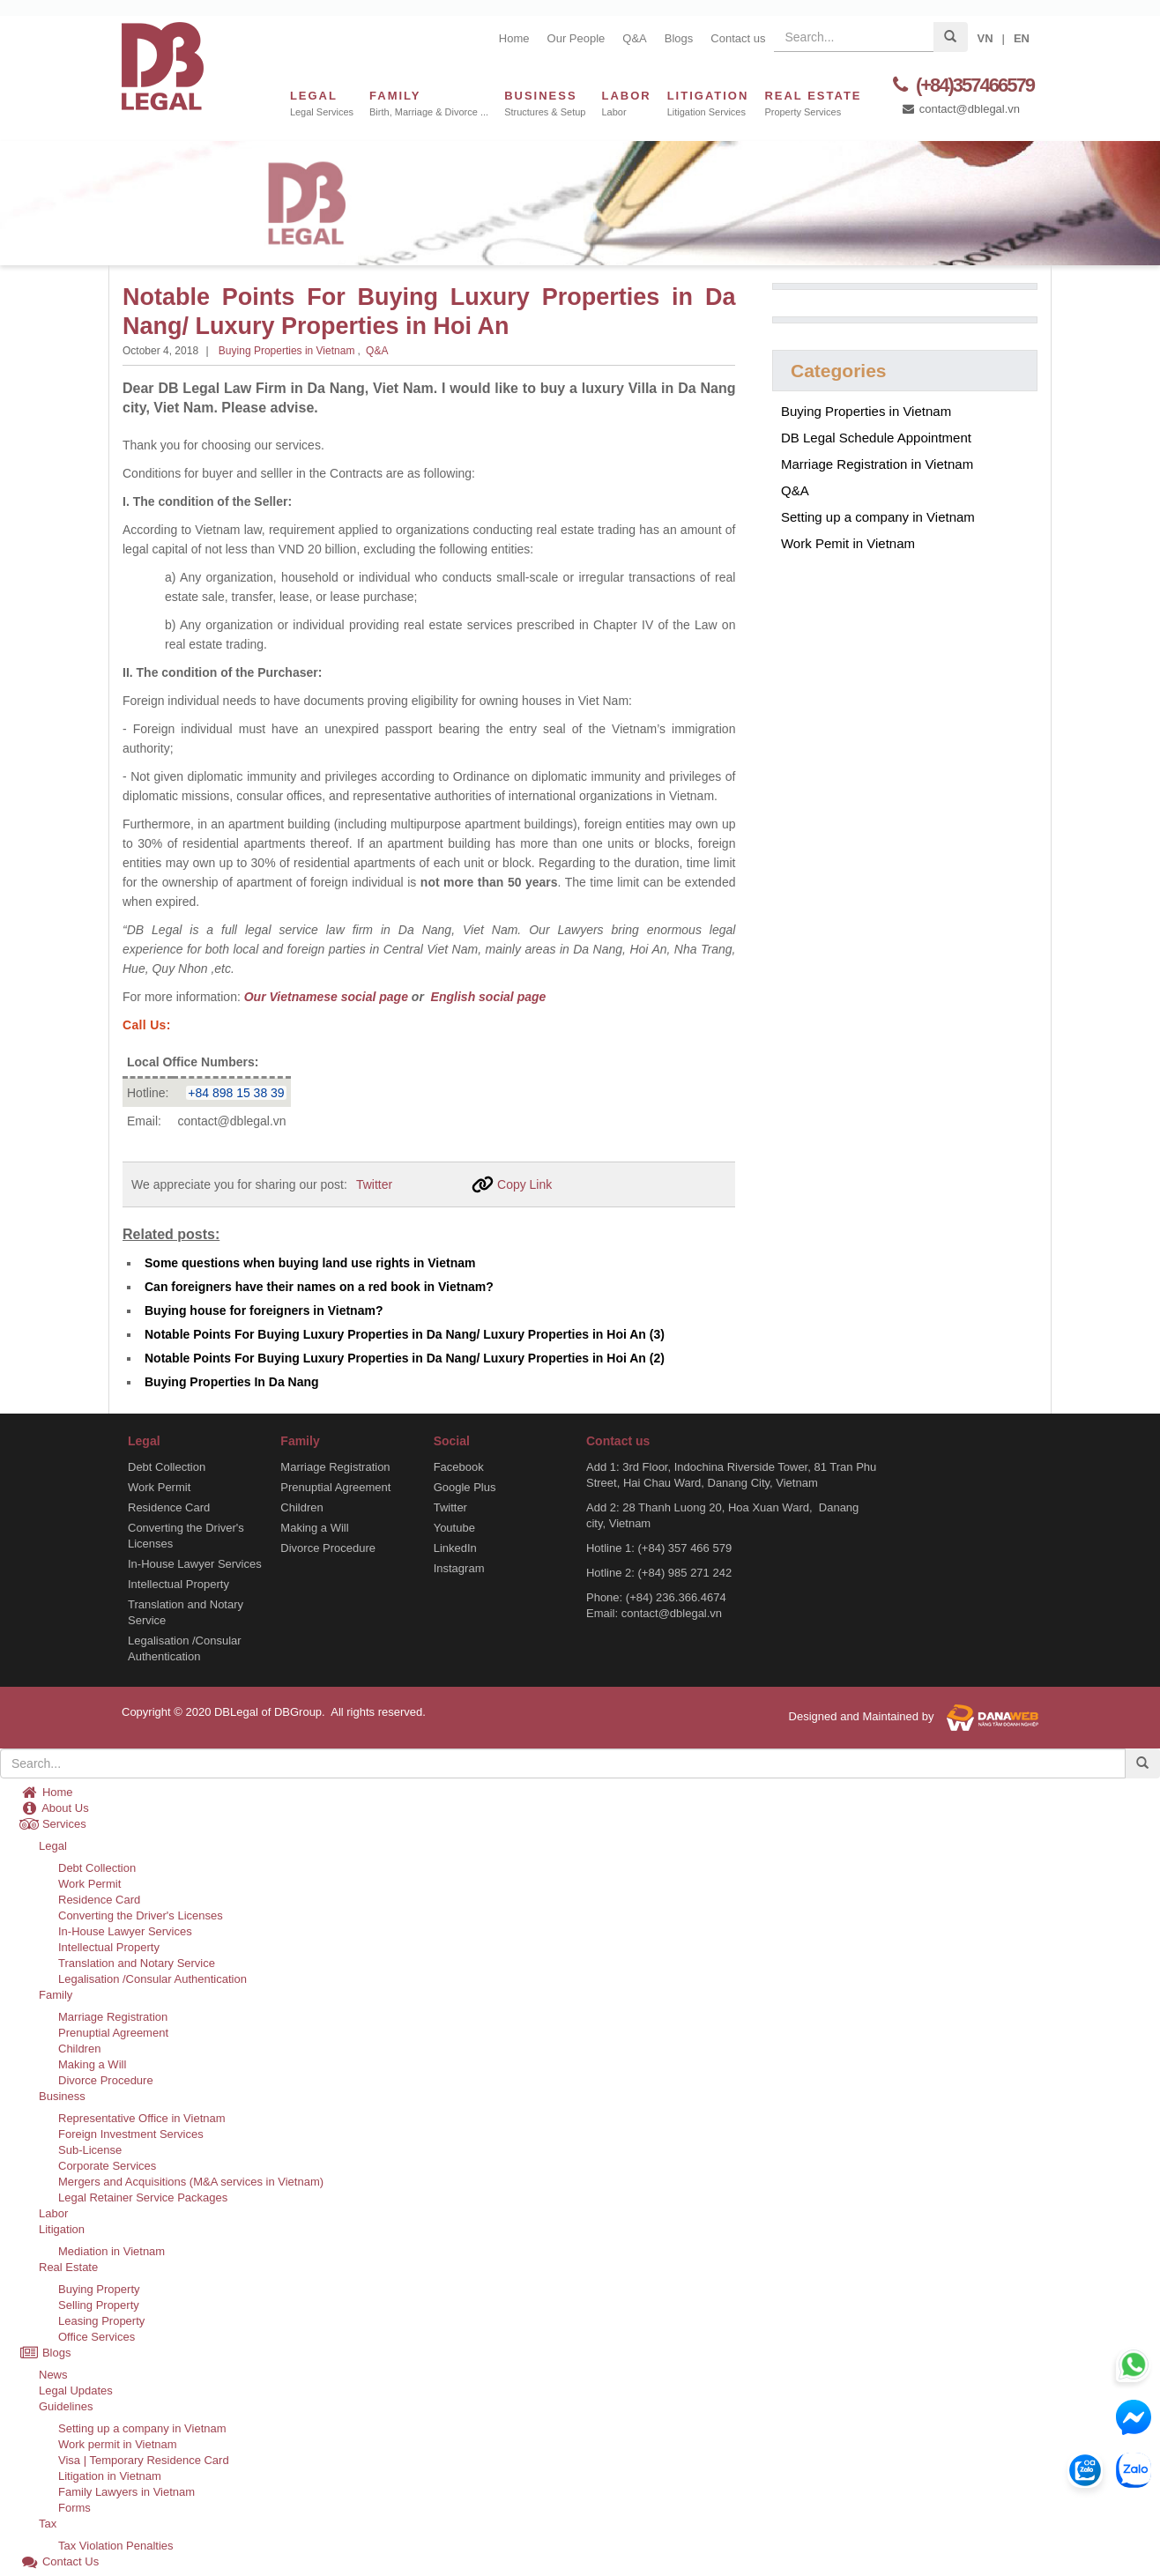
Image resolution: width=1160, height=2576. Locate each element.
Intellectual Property (178, 1584)
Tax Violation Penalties (116, 2545)
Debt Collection (166, 1467)
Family (55, 1994)
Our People (576, 38)
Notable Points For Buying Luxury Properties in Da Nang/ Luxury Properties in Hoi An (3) (405, 1334)
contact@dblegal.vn (960, 108)
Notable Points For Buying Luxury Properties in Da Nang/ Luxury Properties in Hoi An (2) (405, 1358)
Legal (53, 1845)
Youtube (454, 1527)
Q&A (634, 38)
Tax (47, 2523)
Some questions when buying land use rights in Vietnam (310, 1263)
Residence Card (169, 1507)
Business (62, 2096)
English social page (487, 997)
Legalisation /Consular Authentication (185, 1648)
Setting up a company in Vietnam (878, 516)
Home (514, 38)
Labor (53, 2213)
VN (985, 38)
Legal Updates (76, 2390)
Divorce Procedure (328, 1548)
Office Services (96, 2336)
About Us (54, 1808)
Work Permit (159, 1487)
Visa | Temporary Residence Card (143, 2460)
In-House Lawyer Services (195, 1563)
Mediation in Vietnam (111, 2251)
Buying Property (99, 2289)
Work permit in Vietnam (117, 2444)
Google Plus (465, 1487)
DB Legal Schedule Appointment (876, 437)
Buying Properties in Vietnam (287, 351)
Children (301, 1507)
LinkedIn (455, 1548)
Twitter (374, 1184)
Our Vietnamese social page (326, 997)
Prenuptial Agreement (335, 1487)
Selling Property (98, 2305)
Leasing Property (101, 2320)
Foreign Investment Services (131, 2134)
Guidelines (66, 2406)
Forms (74, 2507)
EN (1022, 38)
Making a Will (314, 1527)
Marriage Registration (335, 1467)
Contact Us (59, 2561)
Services (52, 1823)
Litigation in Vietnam (109, 2476)
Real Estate (68, 2267)
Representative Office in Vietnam (142, 2118)
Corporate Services (107, 2165)
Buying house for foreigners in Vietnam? (264, 1310)
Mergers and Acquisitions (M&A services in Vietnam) (190, 2181)
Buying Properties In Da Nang (232, 1382)
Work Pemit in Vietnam (848, 543)
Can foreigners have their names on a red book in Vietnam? (319, 1287)
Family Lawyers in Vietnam (126, 2491)
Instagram (459, 1568)
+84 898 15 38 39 (236, 1093)
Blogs (679, 38)
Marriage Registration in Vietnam (877, 464)
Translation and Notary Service (185, 1612)
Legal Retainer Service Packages (142, 2197)
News (53, 2374)
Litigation (62, 2229)
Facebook (459, 1467)
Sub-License (90, 2150)
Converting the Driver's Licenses (186, 1535)
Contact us (737, 38)
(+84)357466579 (961, 85)
